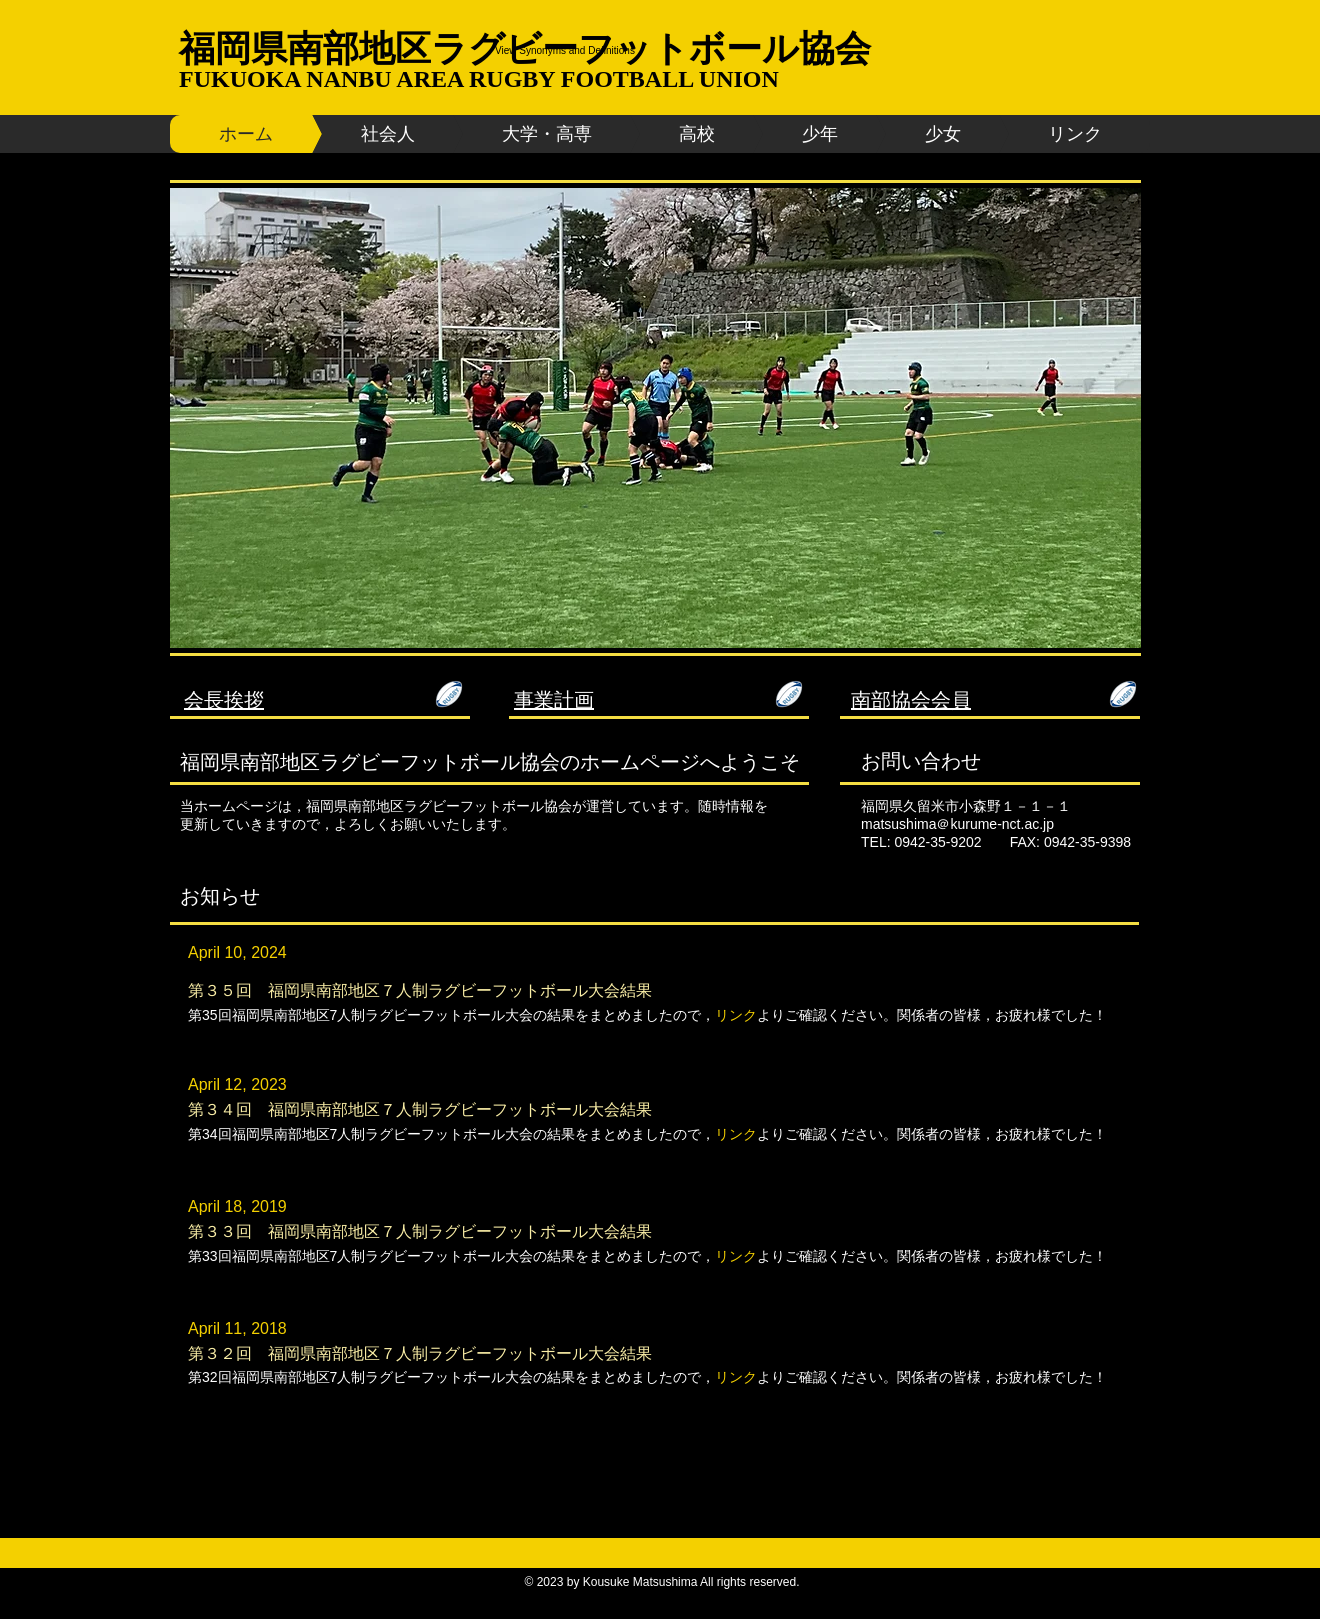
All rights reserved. (749, 1582)
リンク (736, 1134)
